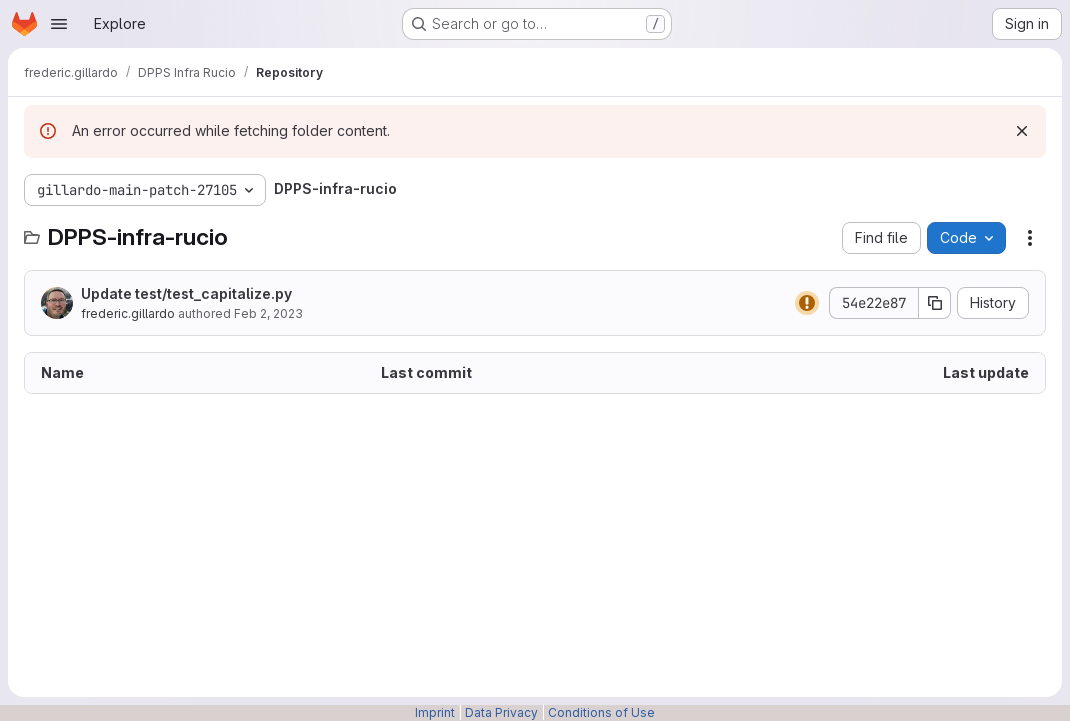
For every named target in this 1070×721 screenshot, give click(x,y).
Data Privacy (501, 712)
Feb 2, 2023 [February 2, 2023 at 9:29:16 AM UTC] (268, 313)
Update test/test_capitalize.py (186, 293)
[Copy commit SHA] (935, 303)
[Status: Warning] (807, 303)
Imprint (435, 712)
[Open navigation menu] (59, 24)
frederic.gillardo (128, 313)
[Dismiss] (1022, 131)
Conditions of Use (601, 712)
